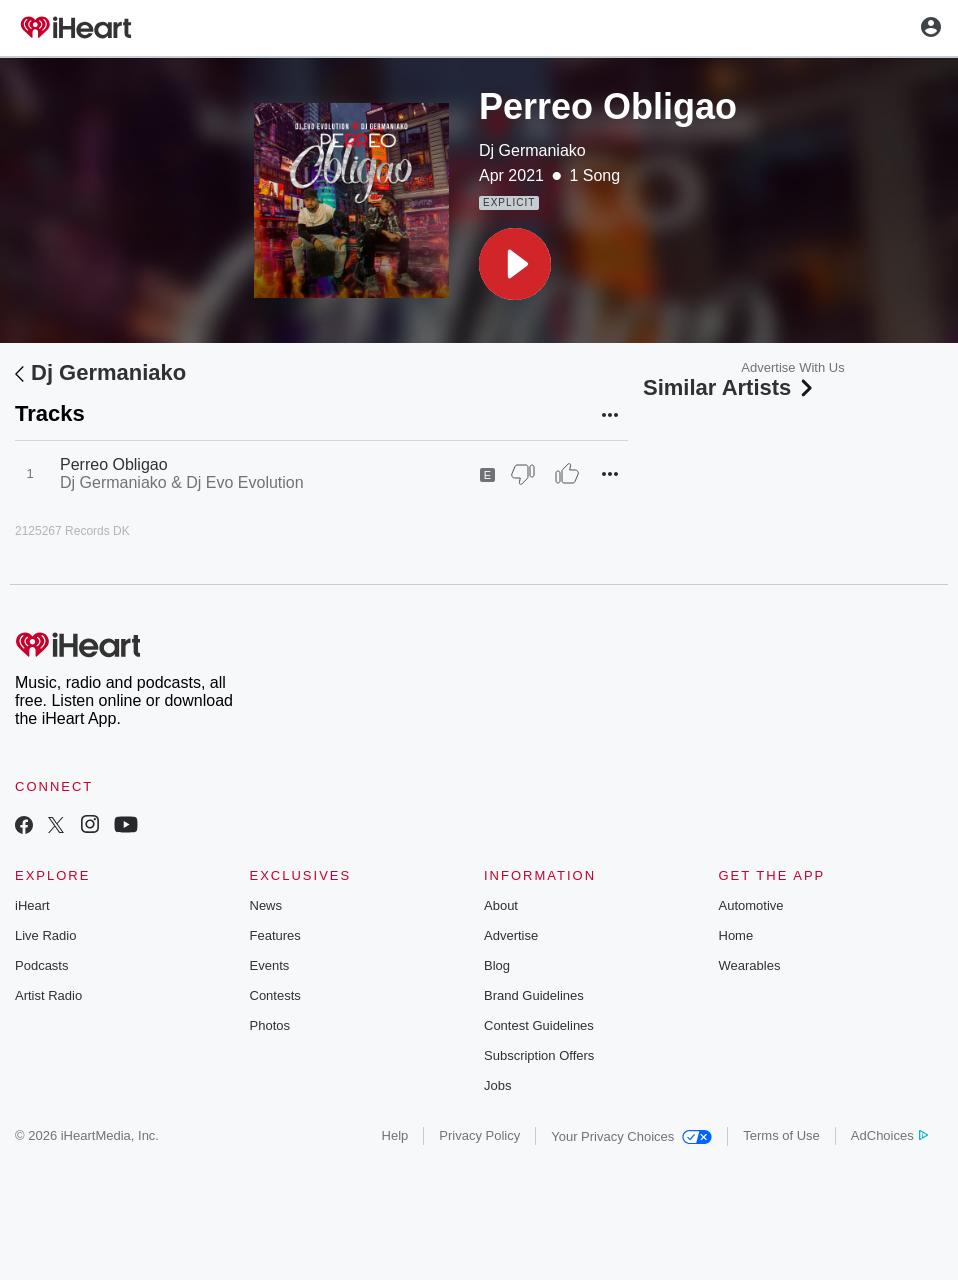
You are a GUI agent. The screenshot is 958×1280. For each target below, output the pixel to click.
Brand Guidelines (534, 995)
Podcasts (41, 965)
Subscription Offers (539, 1055)
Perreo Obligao (114, 464)
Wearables (750, 965)
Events (270, 965)
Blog (497, 965)
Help (395, 1135)
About (501, 905)
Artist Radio (48, 995)
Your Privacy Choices (631, 1136)
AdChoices (889, 1135)
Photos (270, 1025)
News (266, 905)
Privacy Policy (479, 1135)
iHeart (32, 905)
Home (736, 935)
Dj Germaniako (532, 150)
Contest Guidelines (539, 1025)
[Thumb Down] (523, 474)
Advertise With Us (792, 367)
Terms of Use (781, 1135)
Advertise (511, 935)
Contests (275, 995)
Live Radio (45, 935)
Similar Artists (730, 387)
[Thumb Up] (567, 474)
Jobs (497, 1085)
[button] (515, 264)
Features (275, 935)
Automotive (751, 905)
